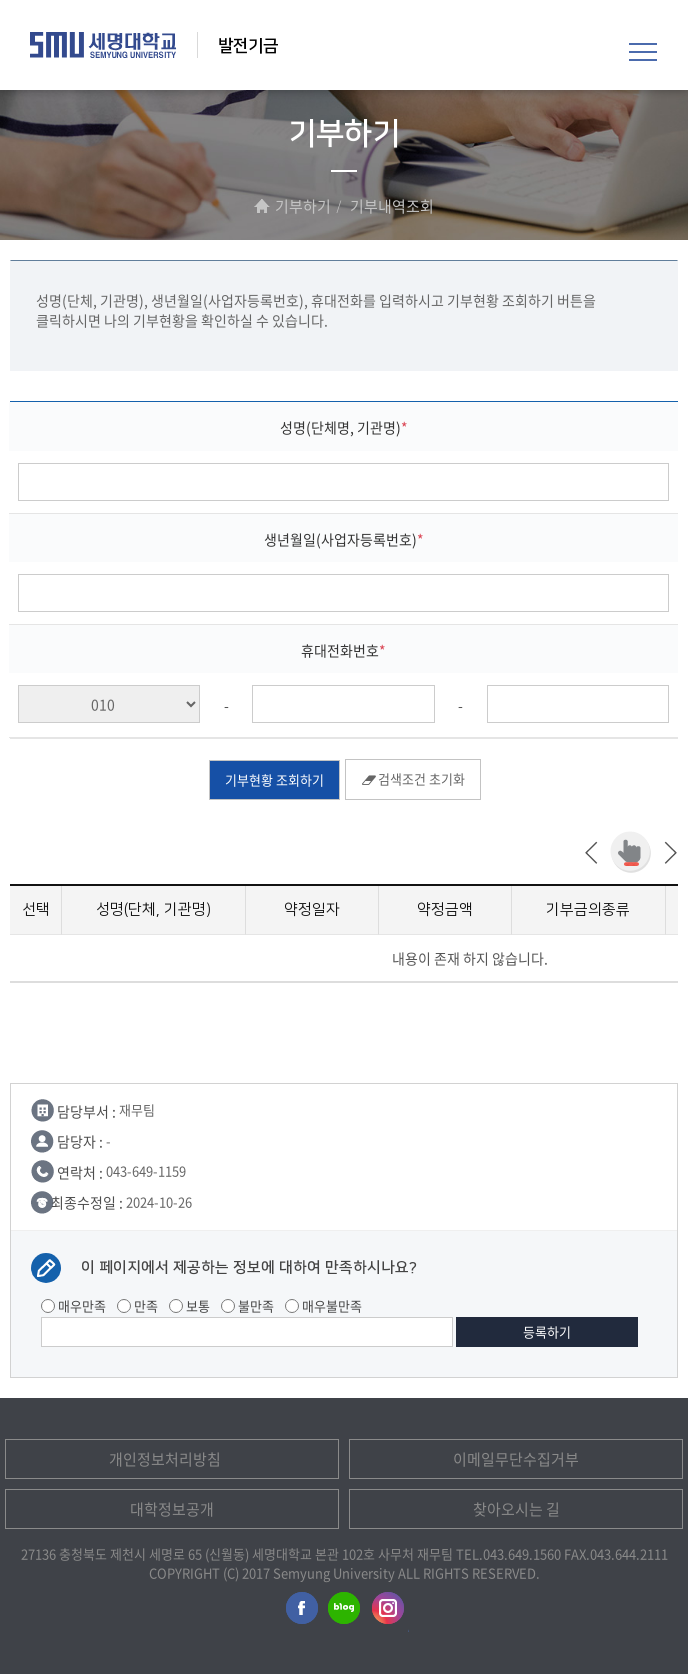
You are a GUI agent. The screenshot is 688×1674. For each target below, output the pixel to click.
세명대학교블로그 (344, 1612)
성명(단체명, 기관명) (340, 427)
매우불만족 (323, 1305)
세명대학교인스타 (389, 1612)
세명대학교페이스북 (299, 1612)
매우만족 (73, 1305)
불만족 (247, 1305)
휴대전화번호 (340, 650)
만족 (137, 1305)
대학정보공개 (172, 1509)
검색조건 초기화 (413, 778)
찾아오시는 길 (516, 1509)
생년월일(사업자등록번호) (340, 539)
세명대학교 (103, 45)
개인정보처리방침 (165, 1459)
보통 (189, 1305)
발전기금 (248, 46)
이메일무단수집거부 (516, 1459)
